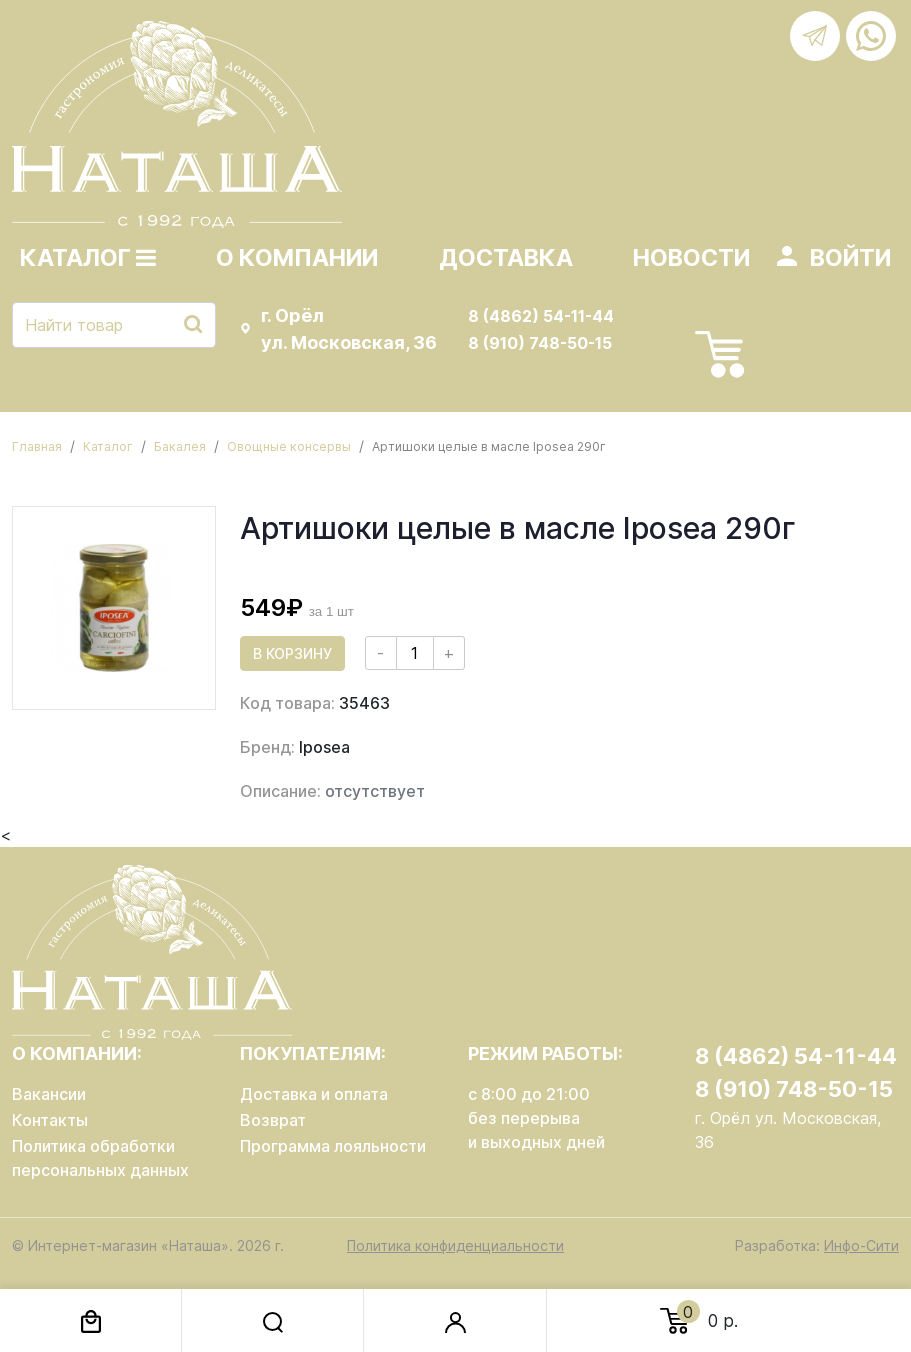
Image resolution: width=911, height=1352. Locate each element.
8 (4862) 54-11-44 (541, 316)
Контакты (50, 1120)
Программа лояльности (333, 1146)
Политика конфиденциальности (455, 1245)
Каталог (88, 258)
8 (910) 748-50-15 (540, 343)
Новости (691, 258)
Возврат (273, 1120)
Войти (850, 258)
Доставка (506, 258)
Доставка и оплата (314, 1094)
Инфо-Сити (861, 1245)
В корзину (292, 653)
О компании (297, 258)
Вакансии (49, 1094)
